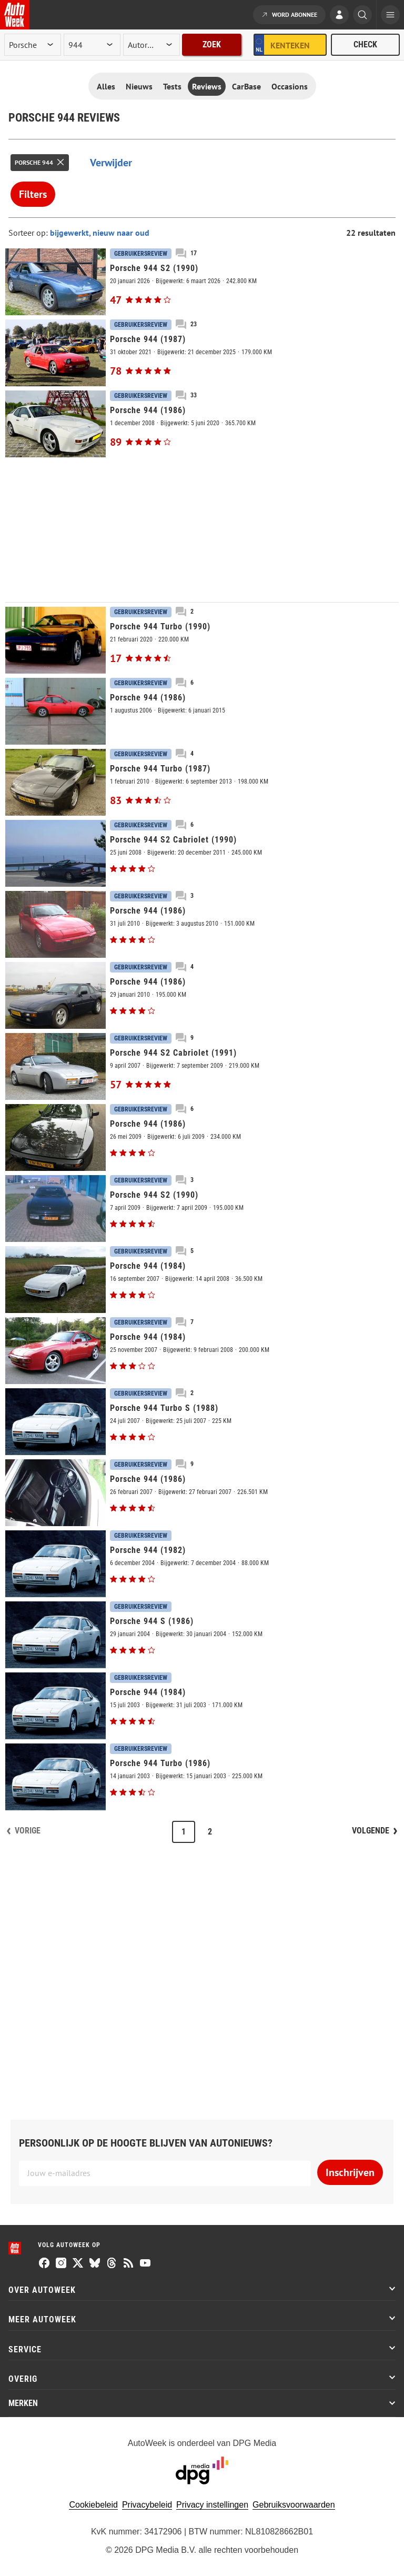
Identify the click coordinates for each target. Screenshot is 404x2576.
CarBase (246, 86)
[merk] (32, 45)
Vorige (28, 1831)
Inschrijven (350, 2172)
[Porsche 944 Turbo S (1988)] (202, 1421)
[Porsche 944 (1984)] (202, 1279)
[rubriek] (151, 45)
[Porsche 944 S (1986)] (202, 1634)
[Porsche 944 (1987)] (202, 352)
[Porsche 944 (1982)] (202, 1563)
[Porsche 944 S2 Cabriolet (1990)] (202, 853)
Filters (33, 194)
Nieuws (139, 86)
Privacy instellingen (212, 2504)
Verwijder (111, 162)
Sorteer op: (29, 232)
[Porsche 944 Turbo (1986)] (202, 1776)
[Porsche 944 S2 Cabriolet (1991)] (202, 1066)
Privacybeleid (147, 2504)
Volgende (370, 1831)
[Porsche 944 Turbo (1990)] (202, 640)
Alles (106, 86)
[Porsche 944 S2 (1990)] (202, 281)
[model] (92, 45)
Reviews (206, 86)
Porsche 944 (34, 162)
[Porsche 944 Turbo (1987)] (202, 782)
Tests (172, 86)
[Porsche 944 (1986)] (202, 423)
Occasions (289, 86)
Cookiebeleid (93, 2504)
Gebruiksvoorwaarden (293, 2504)
